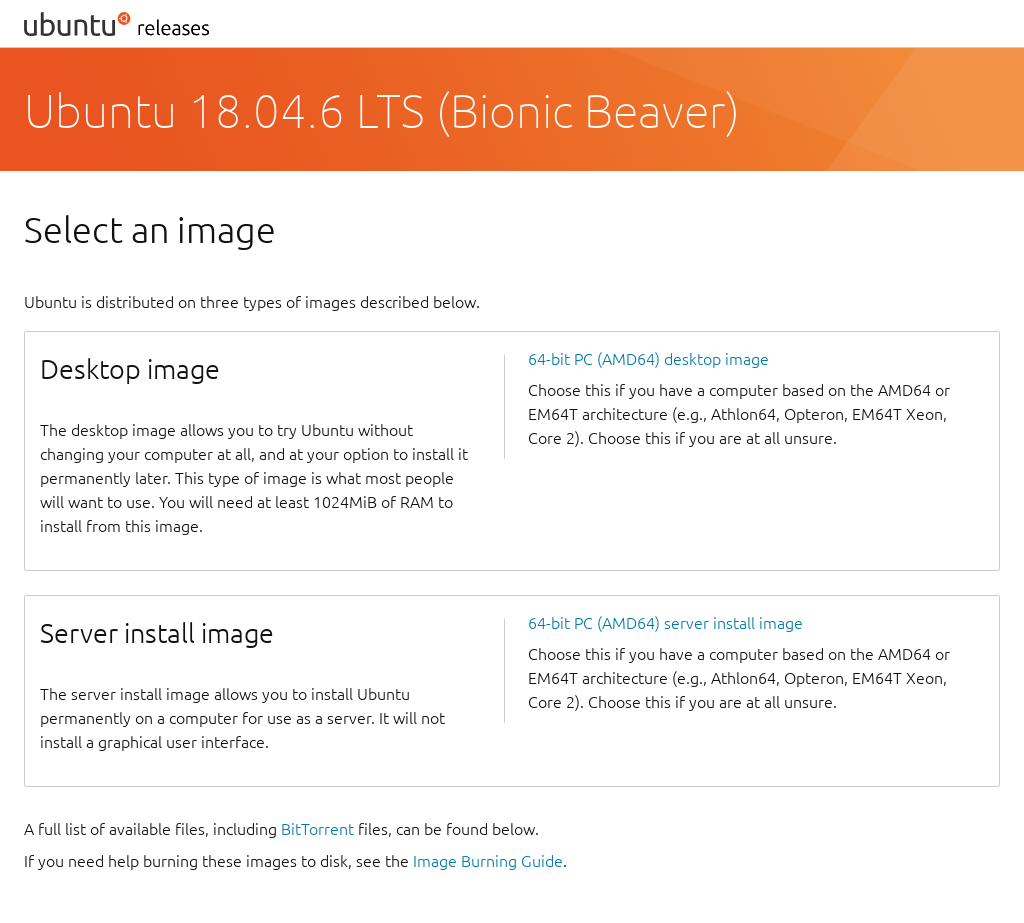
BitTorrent (317, 829)
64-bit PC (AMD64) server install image (665, 623)
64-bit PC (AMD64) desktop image (648, 359)
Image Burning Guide (488, 861)
